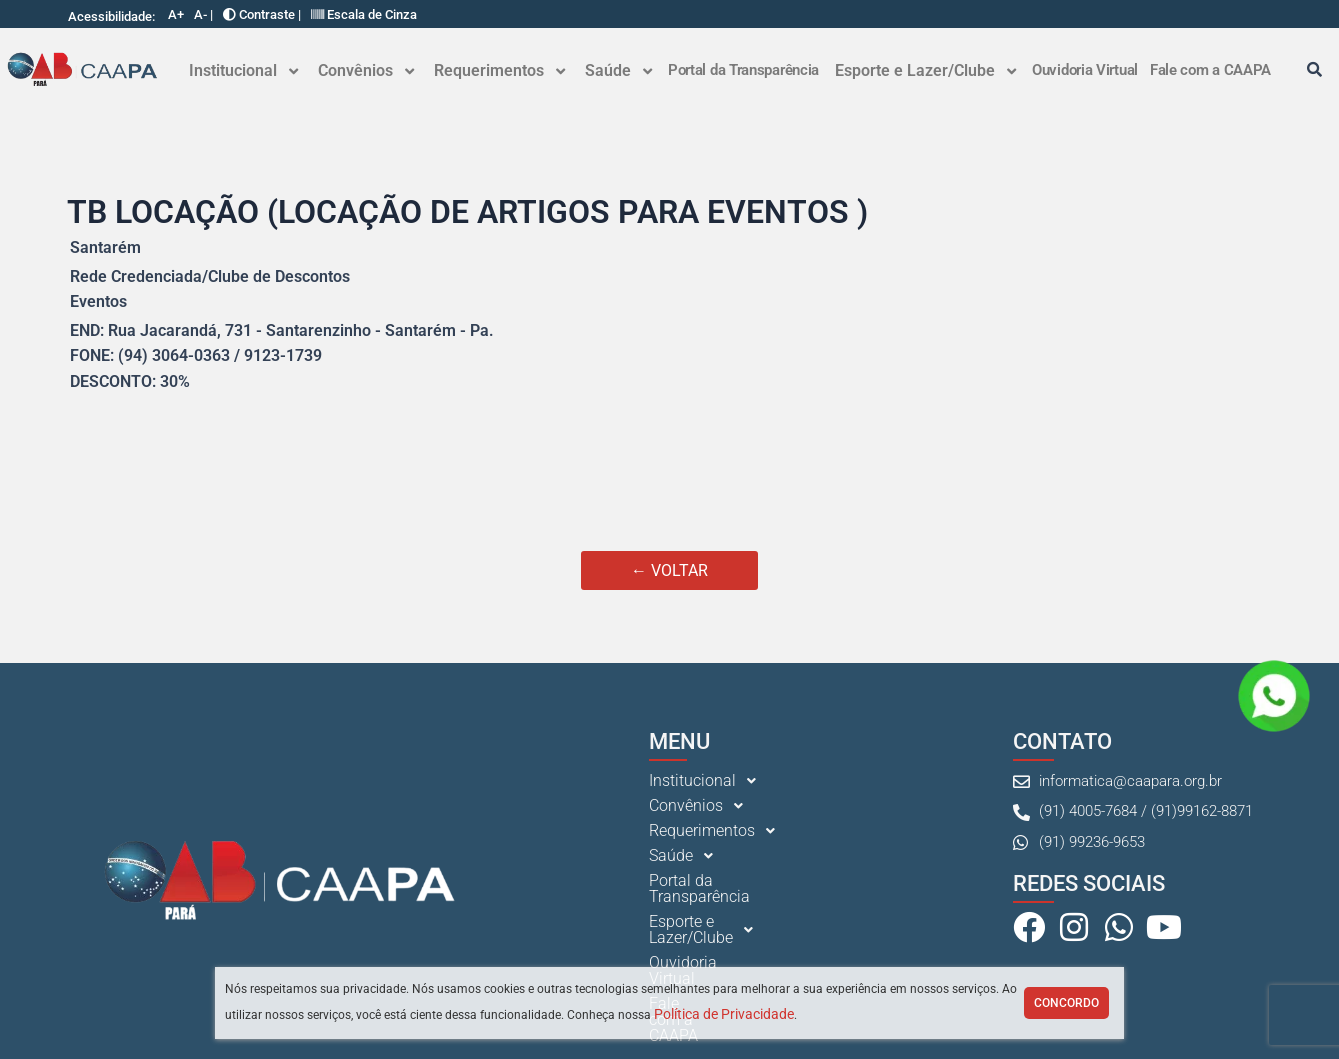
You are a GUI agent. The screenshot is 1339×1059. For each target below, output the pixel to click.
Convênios (366, 70)
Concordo (1066, 1003)
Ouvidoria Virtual (1085, 70)
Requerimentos (499, 70)
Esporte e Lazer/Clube (925, 70)
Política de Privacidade (724, 1014)
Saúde (618, 70)
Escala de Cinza (364, 14)
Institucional (243, 70)
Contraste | (262, 14)
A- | (203, 14)
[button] (243, 71)
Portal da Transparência (743, 70)
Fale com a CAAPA (1210, 70)
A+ (176, 14)
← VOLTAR (669, 570)
